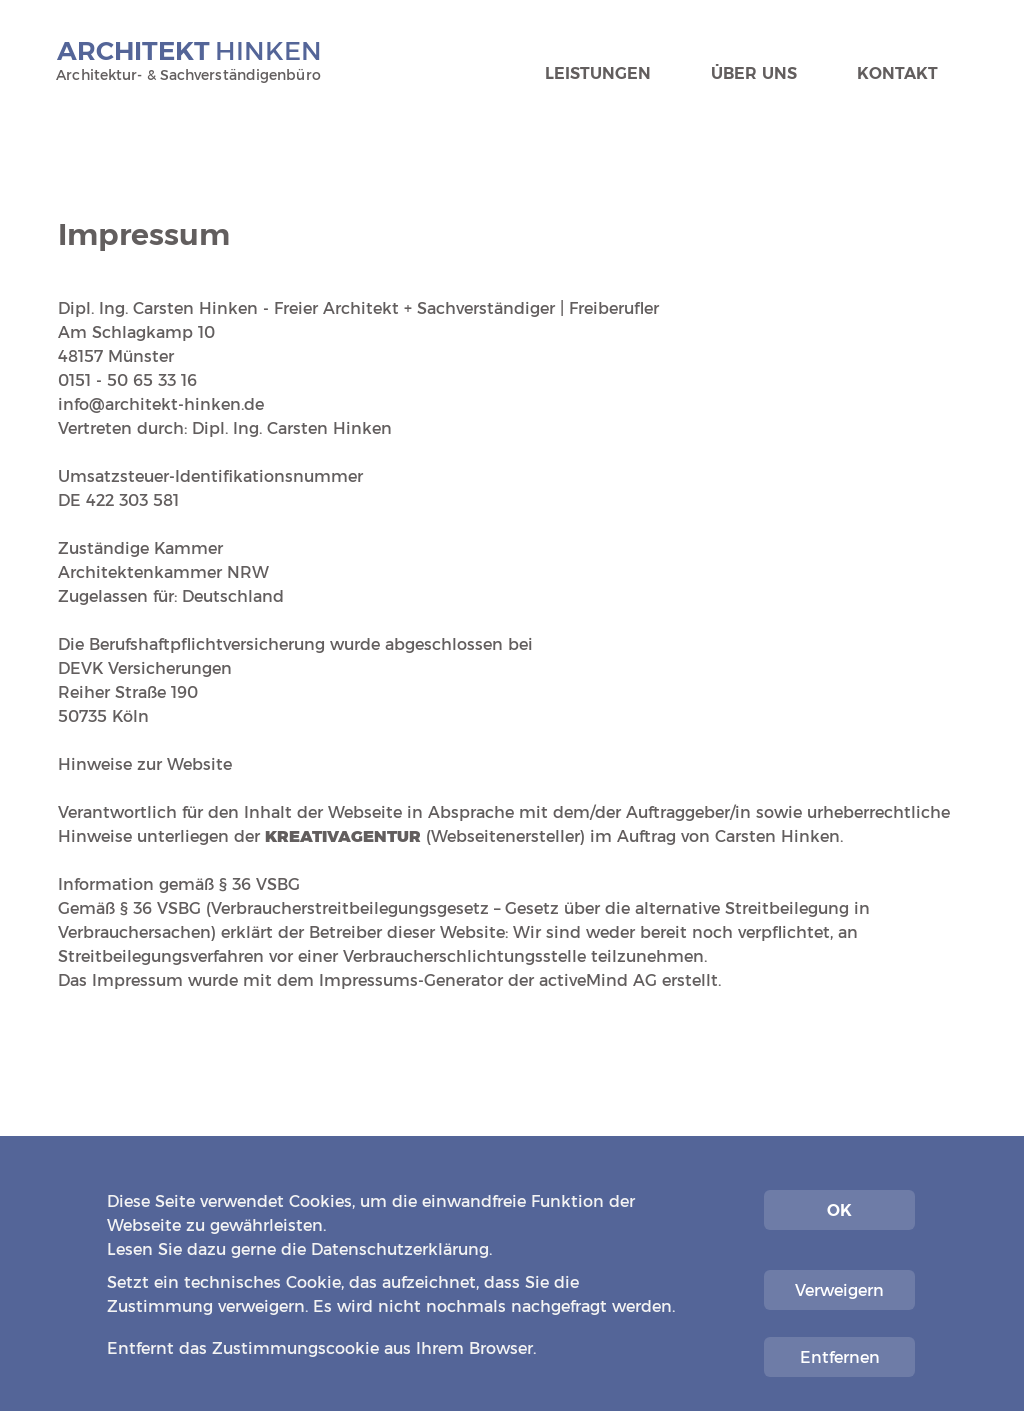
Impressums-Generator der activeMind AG (488, 980)
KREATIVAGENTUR (343, 836)
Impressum (832, 1324)
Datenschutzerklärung (400, 1249)
